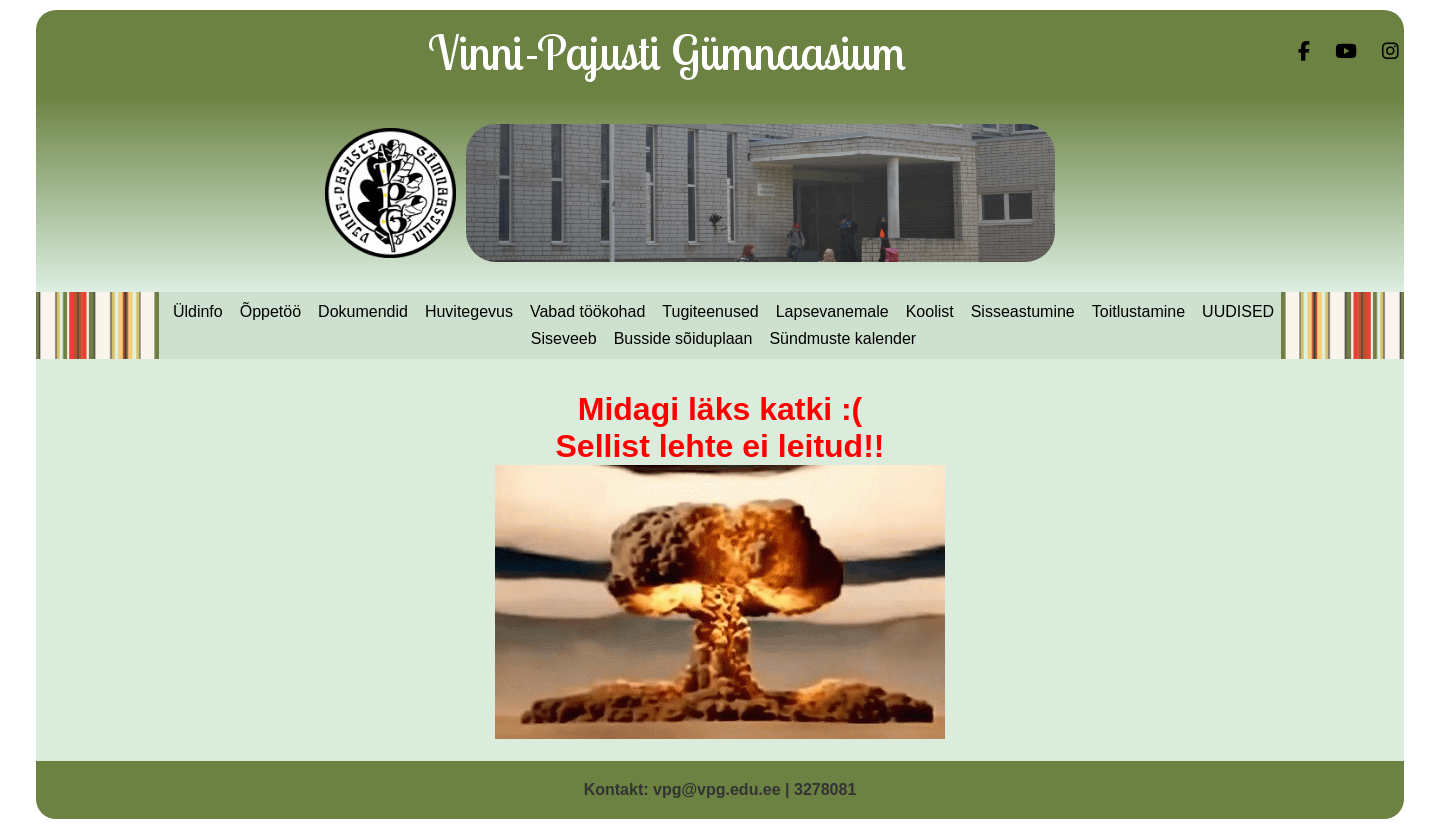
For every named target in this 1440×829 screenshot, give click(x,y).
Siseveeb (564, 338)
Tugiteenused (710, 311)
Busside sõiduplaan (683, 338)
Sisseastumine (1023, 311)
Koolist (930, 311)
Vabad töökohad (587, 311)
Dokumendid (363, 311)
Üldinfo (198, 311)
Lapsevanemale (832, 311)
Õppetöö (270, 311)
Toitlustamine (1138, 311)
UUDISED (1238, 311)
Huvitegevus (469, 311)
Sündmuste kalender (842, 338)
